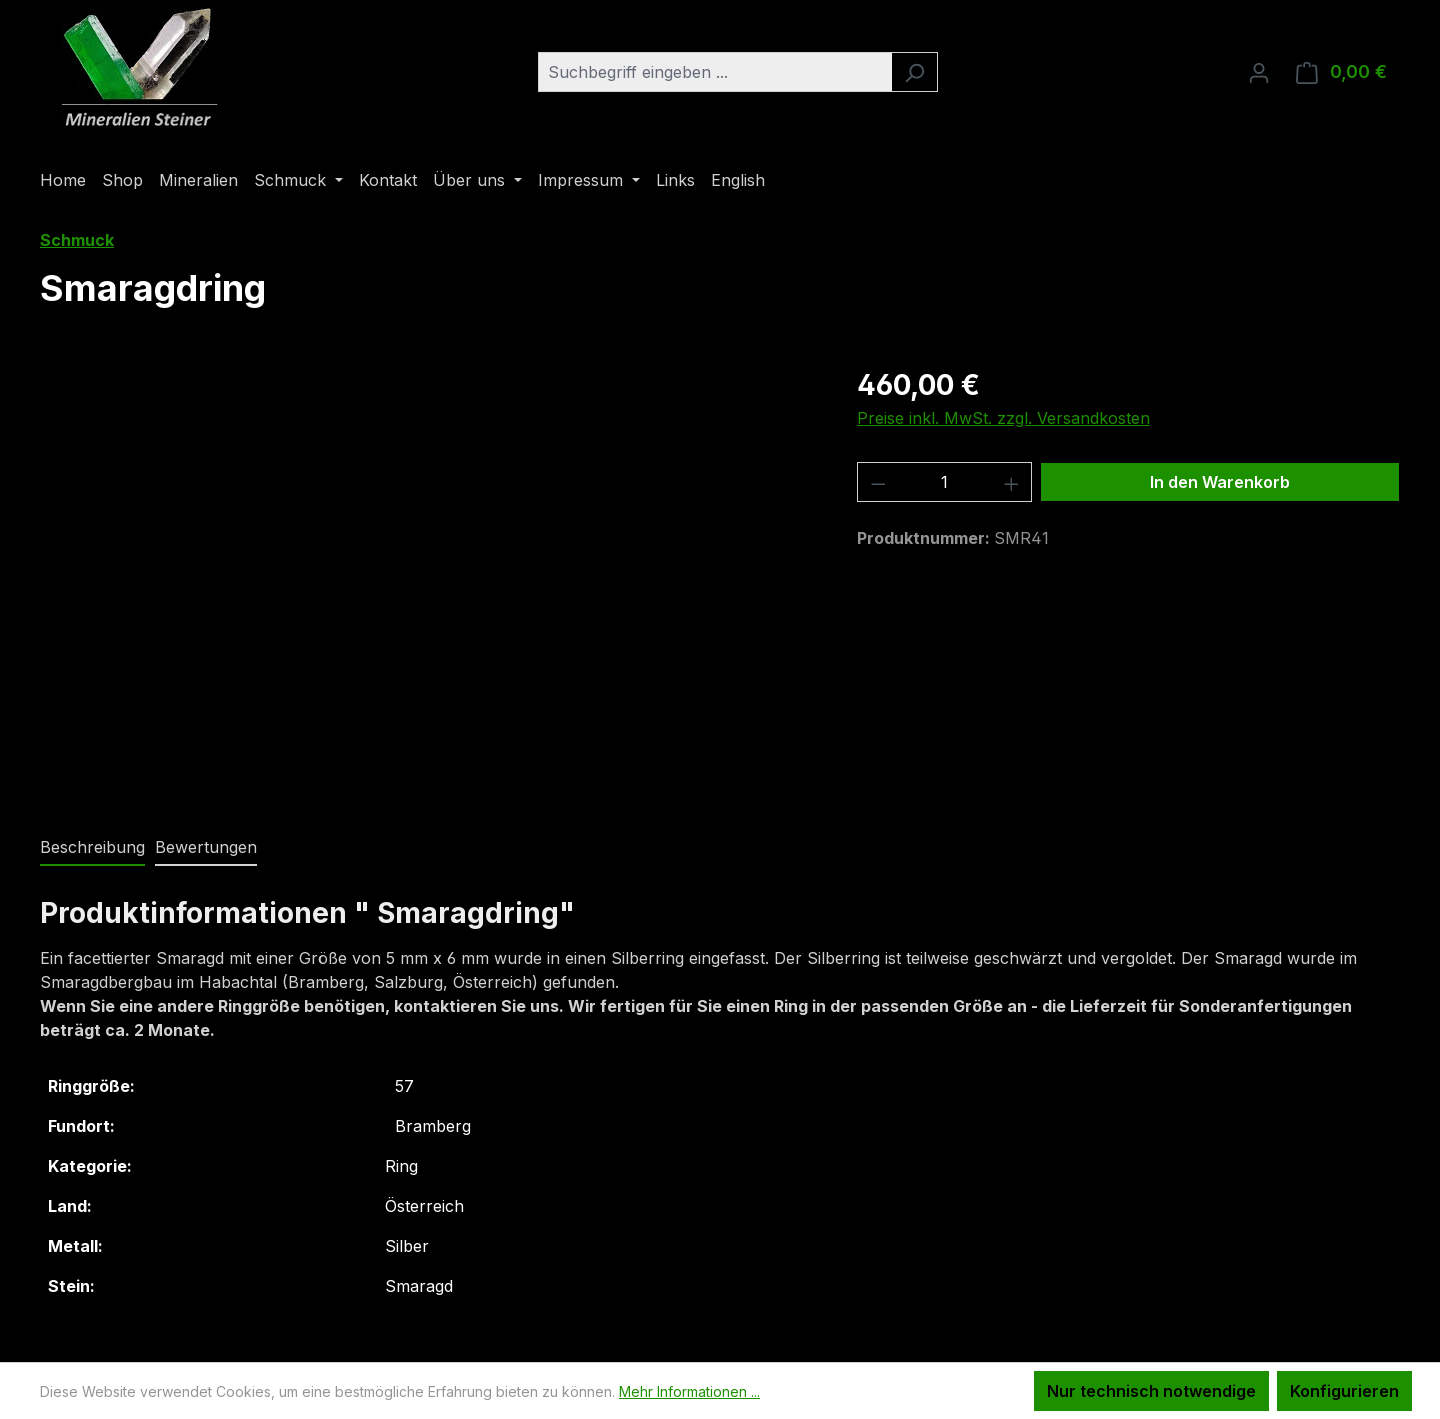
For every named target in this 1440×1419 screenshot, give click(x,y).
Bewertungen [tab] (206, 847)
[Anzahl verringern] (878, 482)
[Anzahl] (944, 482)
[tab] (92, 848)
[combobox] (715, 72)
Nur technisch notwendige (1151, 1391)
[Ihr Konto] (1259, 72)
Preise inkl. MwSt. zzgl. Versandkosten (1003, 418)
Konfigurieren (1344, 1391)
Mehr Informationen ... (689, 1391)
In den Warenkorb (1220, 482)
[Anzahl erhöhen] (1012, 482)
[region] (428, 579)
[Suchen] (914, 72)
